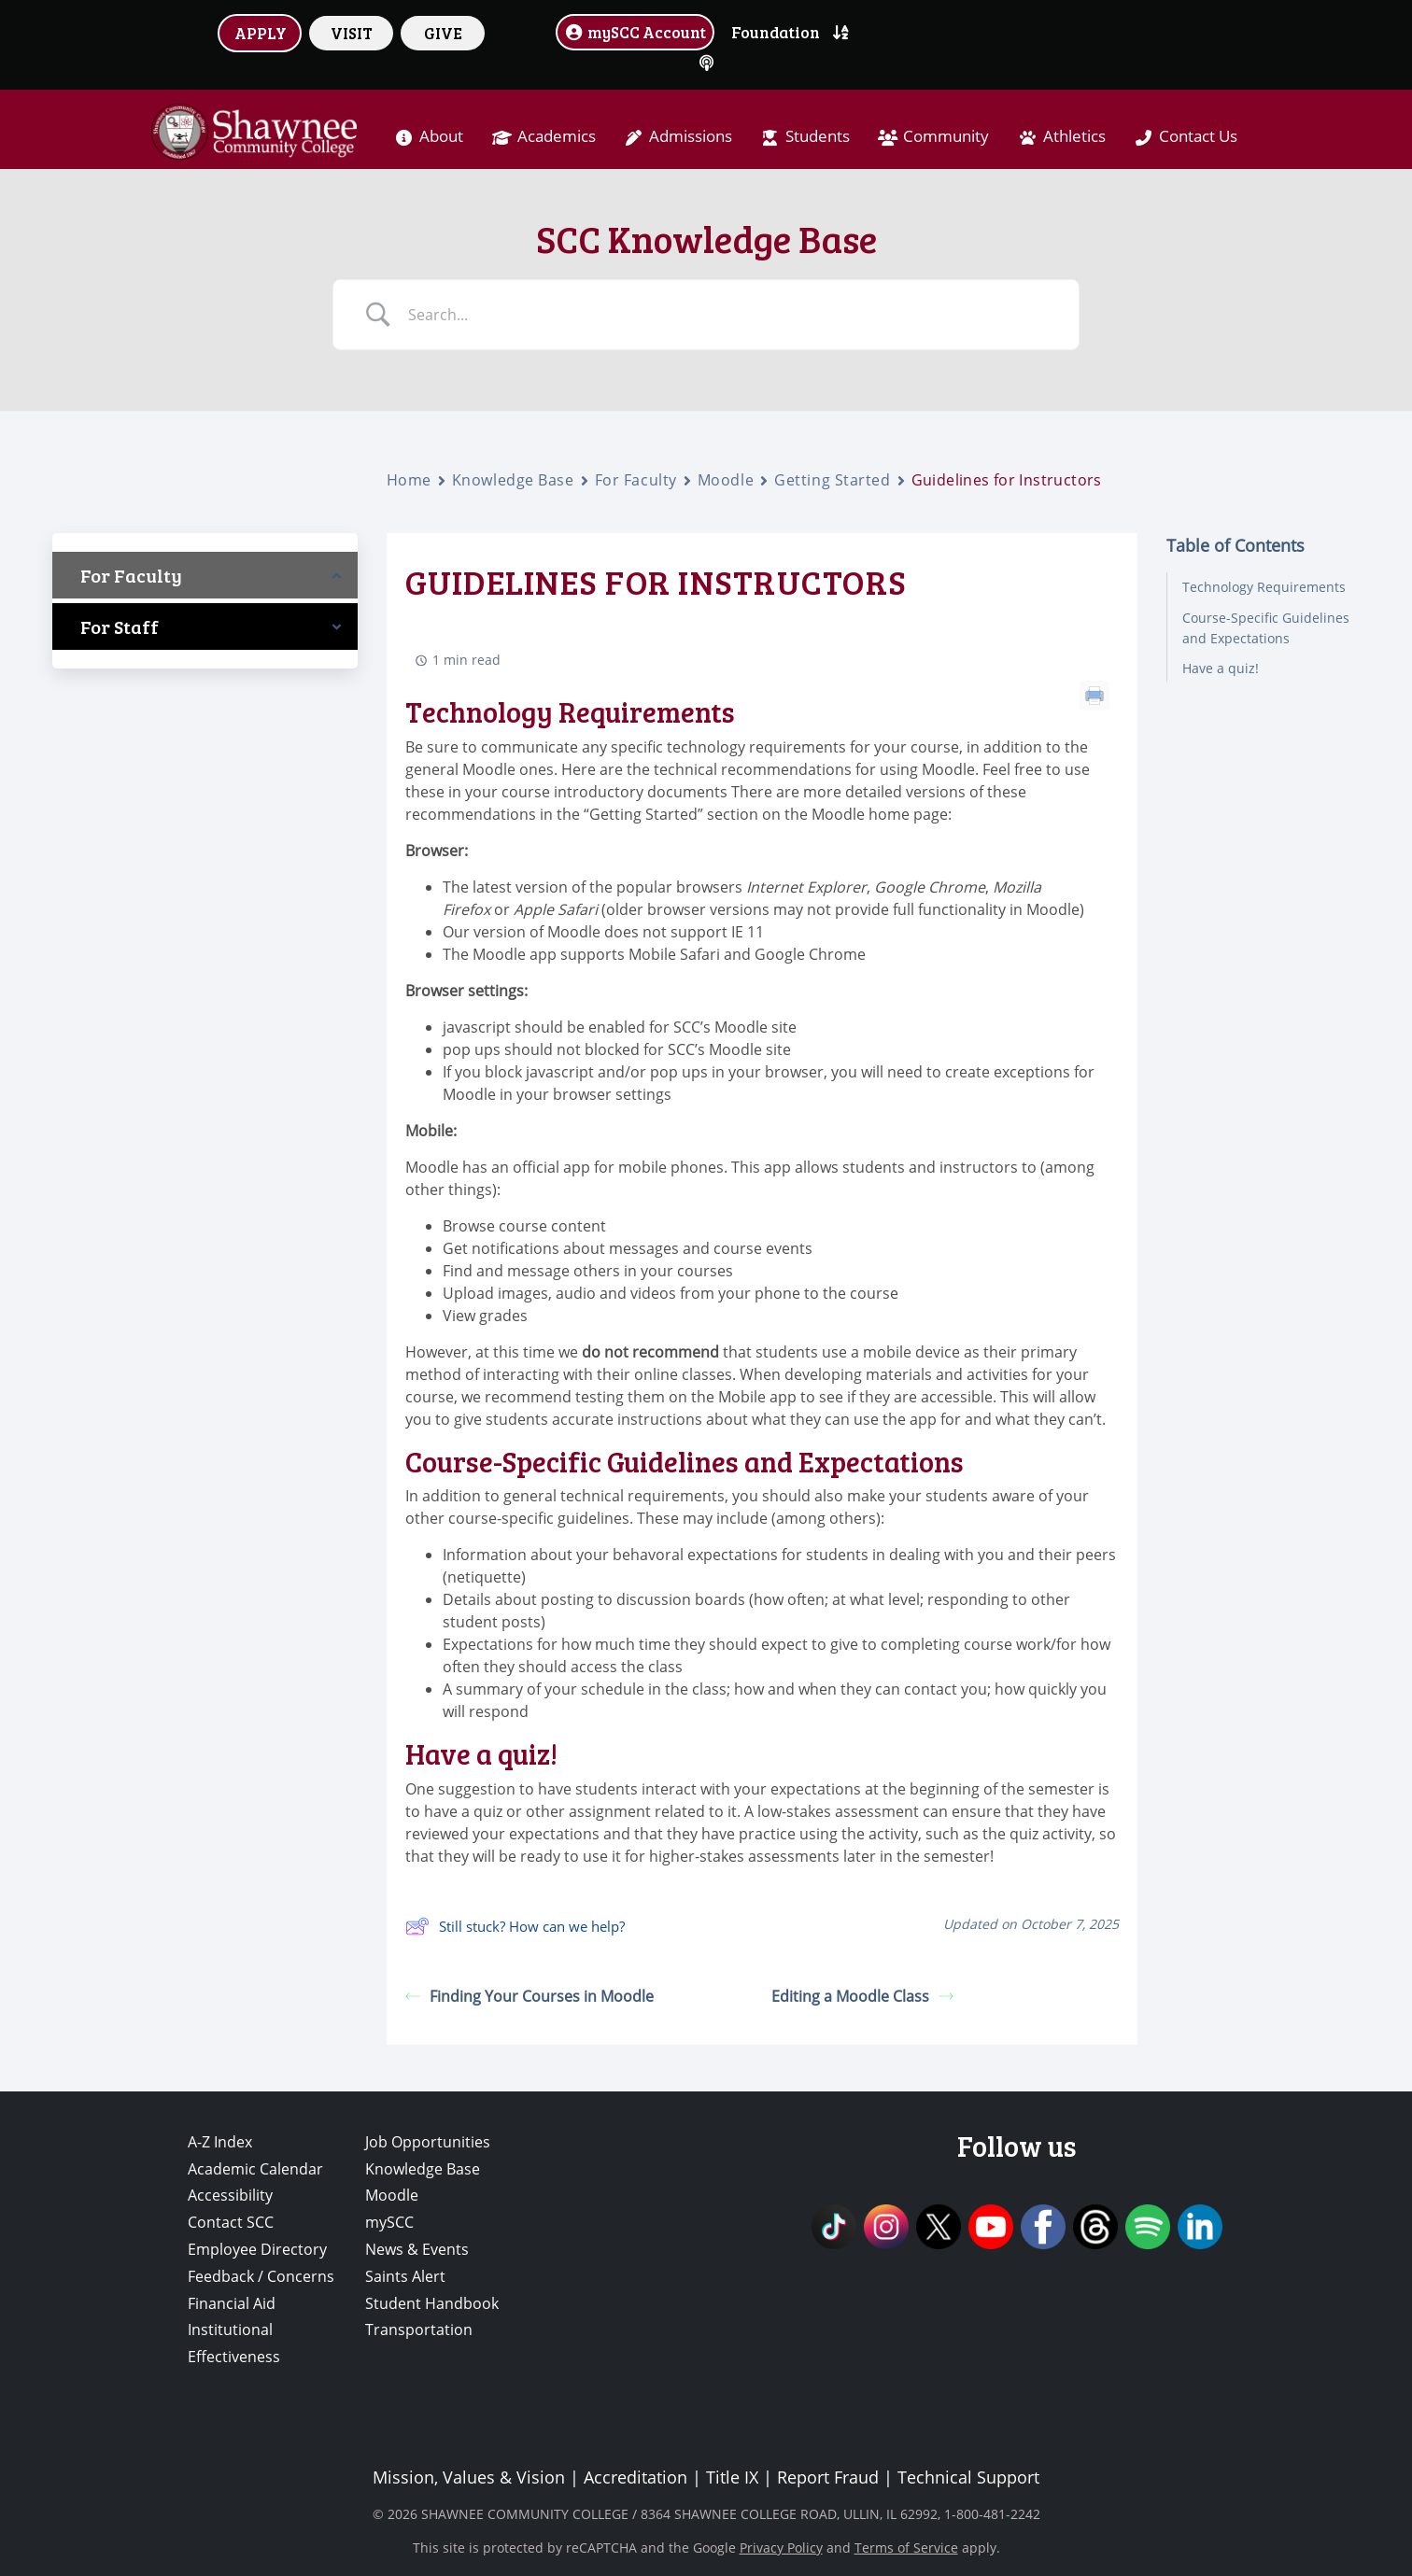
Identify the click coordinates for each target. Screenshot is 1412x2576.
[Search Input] (729, 314)
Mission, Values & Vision (469, 2477)
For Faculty (636, 480)
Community (946, 136)
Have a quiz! (1220, 668)
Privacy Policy (781, 2547)
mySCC (389, 2222)
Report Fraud (828, 2477)
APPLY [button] (260, 32)
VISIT (352, 32)
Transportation (419, 2329)
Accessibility (230, 2195)
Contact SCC (231, 2222)
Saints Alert (405, 2276)
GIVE (443, 32)
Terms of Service (906, 2547)
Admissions (690, 136)
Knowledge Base (513, 480)
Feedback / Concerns (261, 2276)
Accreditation (635, 2477)
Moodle (726, 480)
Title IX (732, 2477)
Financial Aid (231, 2303)
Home (409, 480)
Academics (556, 136)
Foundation (775, 32)
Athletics (1074, 136)
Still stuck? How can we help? (515, 1926)
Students (817, 136)
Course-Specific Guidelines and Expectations (1265, 628)
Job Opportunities (427, 2142)
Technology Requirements (1264, 587)
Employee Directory (257, 2249)
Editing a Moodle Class (862, 1996)
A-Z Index (220, 2142)
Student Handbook (432, 2303)
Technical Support (968, 2477)
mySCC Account (635, 32)
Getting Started (832, 480)
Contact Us (1198, 136)
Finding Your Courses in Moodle (529, 1996)
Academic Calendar (255, 2169)
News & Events (417, 2249)
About (441, 136)
